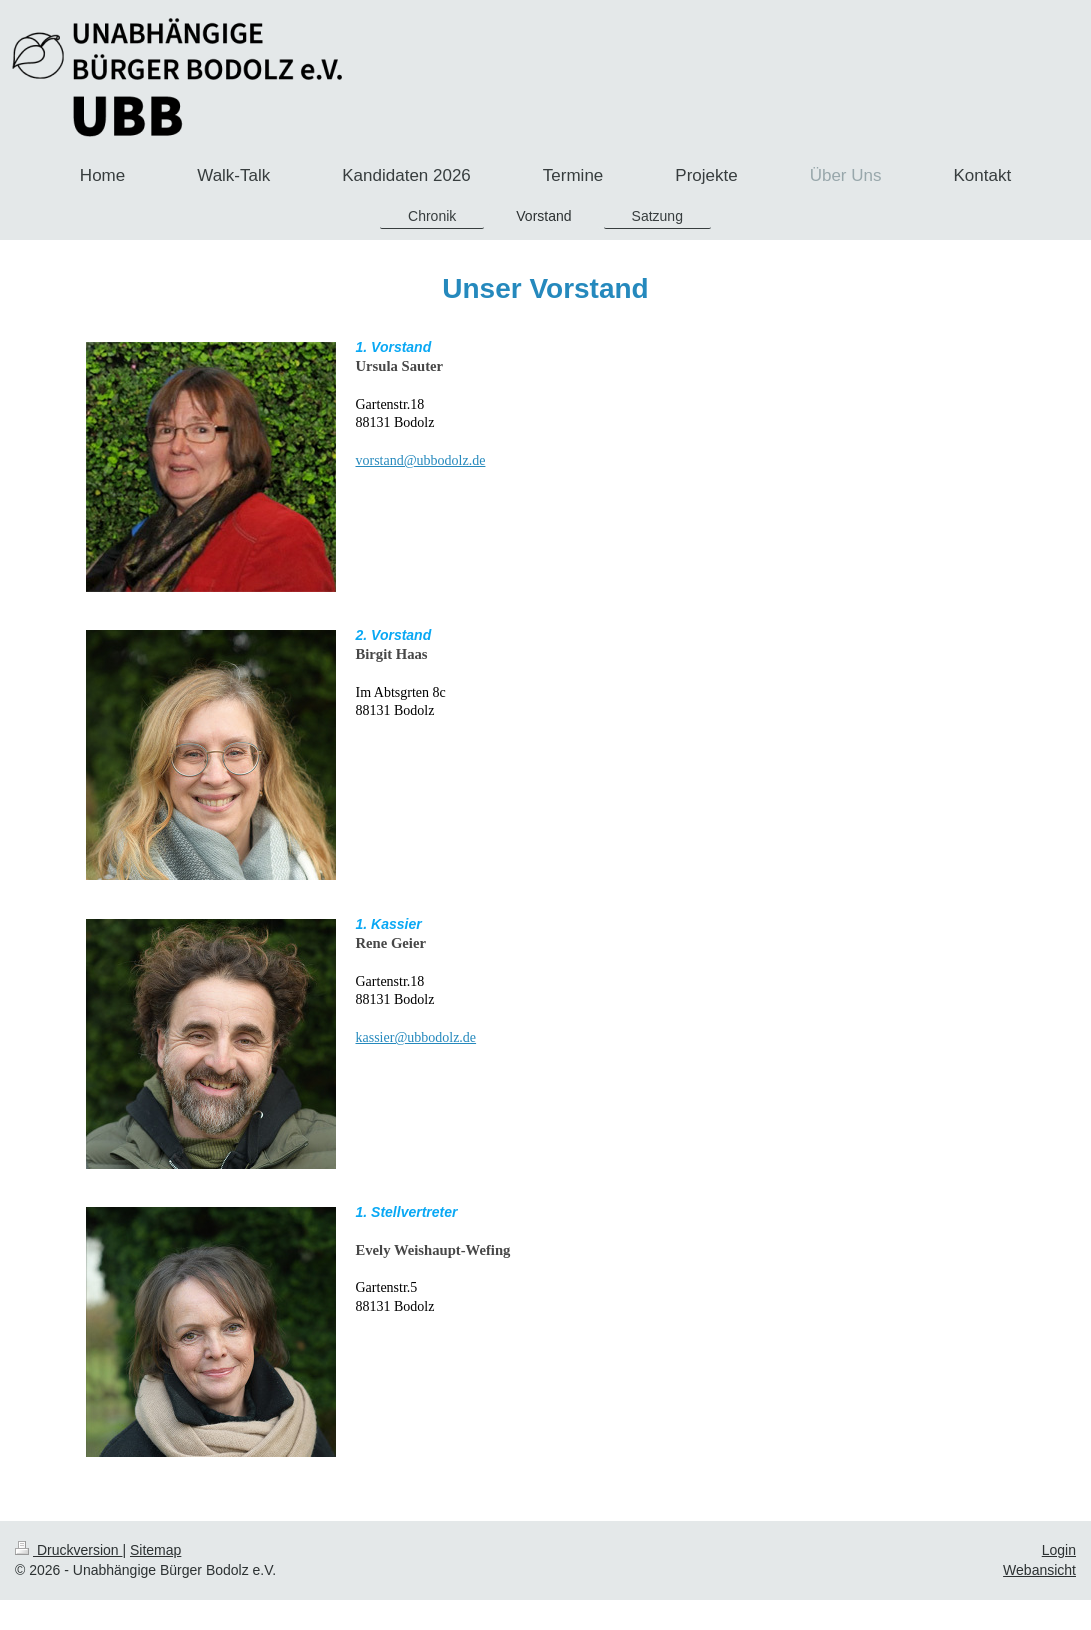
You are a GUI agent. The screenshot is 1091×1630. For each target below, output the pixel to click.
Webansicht (1039, 1570)
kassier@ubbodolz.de (416, 1037)
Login (1059, 1550)
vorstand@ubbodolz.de (421, 460)
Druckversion (68, 1550)
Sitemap (155, 1550)
